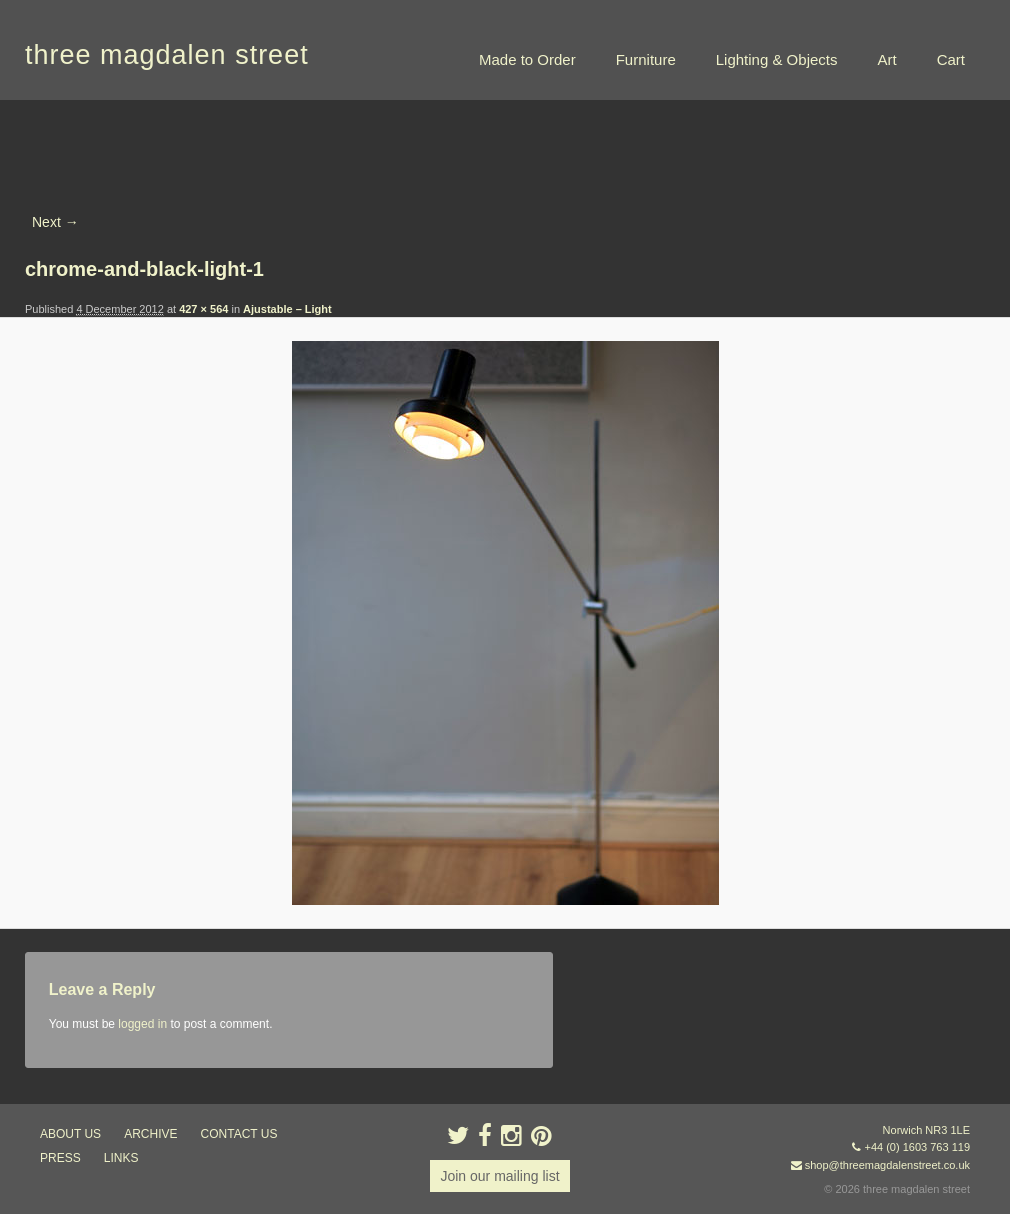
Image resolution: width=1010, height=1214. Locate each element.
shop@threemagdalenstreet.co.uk (887, 1165)
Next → (55, 222)
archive (150, 1134)
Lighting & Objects (777, 59)
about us (70, 1134)
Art (886, 59)
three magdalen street (167, 55)
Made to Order (527, 59)
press (60, 1158)
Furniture (646, 59)
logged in (142, 1024)
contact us (239, 1134)
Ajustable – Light (287, 309)
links (121, 1158)
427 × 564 (203, 309)
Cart (951, 59)
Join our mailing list (499, 1176)
